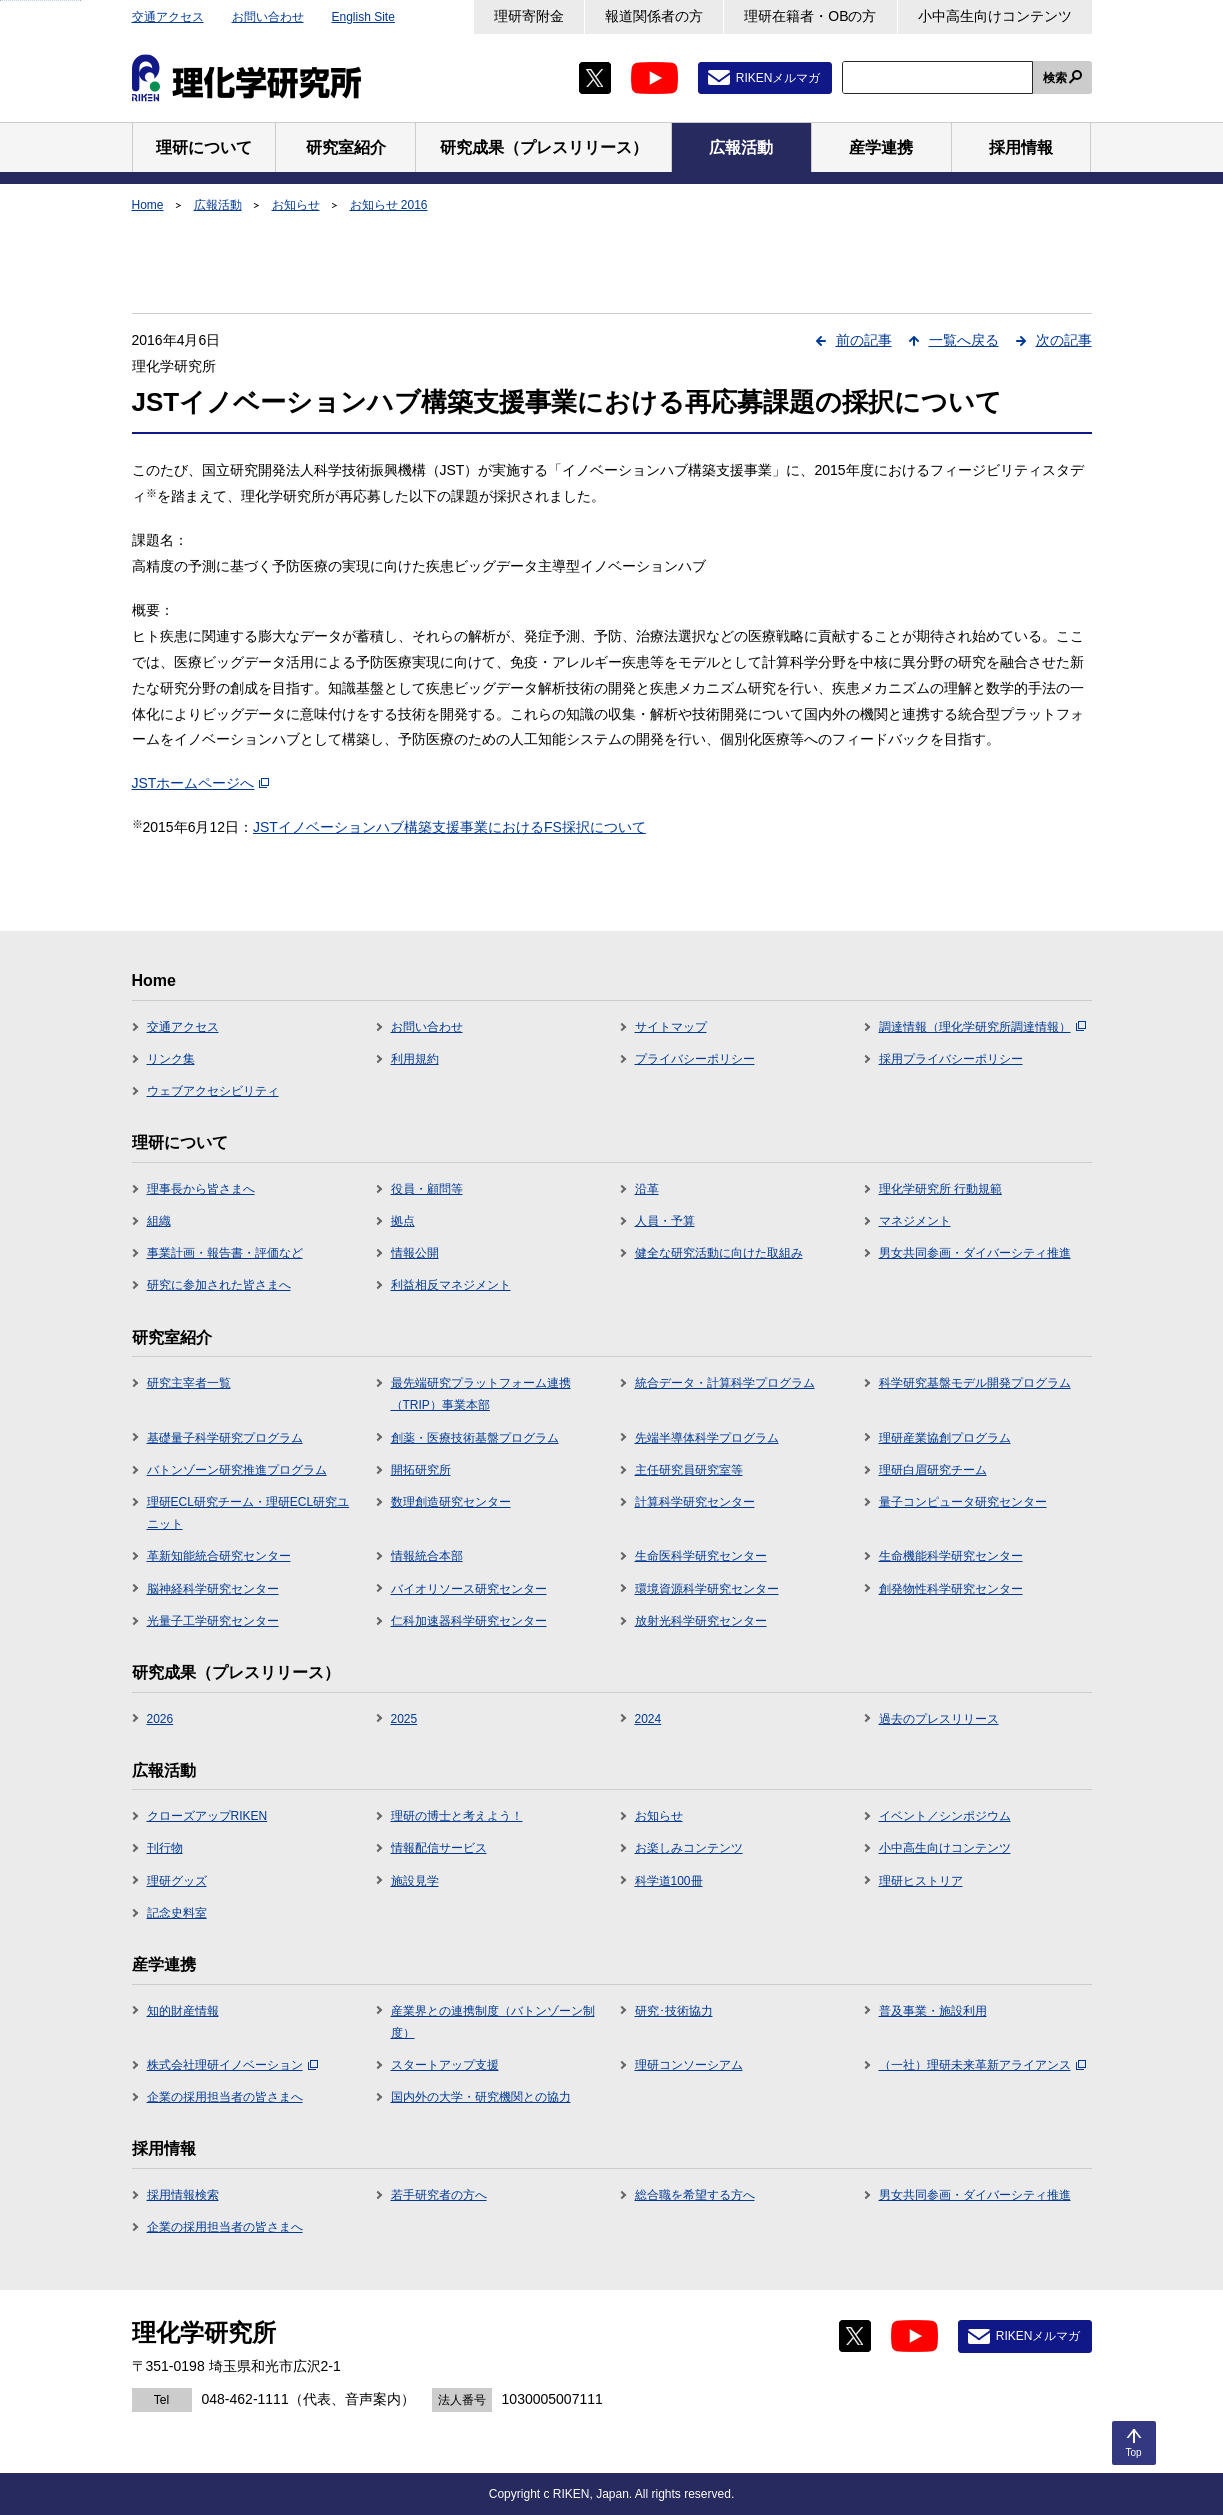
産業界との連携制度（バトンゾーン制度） (493, 2022)
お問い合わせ (268, 17)
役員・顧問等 (427, 1189)
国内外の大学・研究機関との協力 (481, 2097)
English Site (363, 17)
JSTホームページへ (201, 783)
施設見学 (415, 1881)
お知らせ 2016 (389, 205)
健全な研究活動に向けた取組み (719, 1253)
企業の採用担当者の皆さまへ (225, 2097)
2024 (648, 1719)
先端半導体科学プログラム (707, 1438)
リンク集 (171, 1059)
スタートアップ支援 (445, 2065)
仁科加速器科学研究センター (469, 1621)
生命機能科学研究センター (951, 1556)
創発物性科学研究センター (951, 1589)
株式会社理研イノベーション (232, 2065)
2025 (404, 1719)
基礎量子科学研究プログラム (225, 1438)
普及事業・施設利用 (933, 2011)
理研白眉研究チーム (933, 1470)
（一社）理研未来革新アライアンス (982, 2065)
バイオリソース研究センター (469, 1589)
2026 (160, 1719)
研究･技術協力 (674, 2011)
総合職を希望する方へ (695, 2195)
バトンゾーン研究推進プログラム (237, 1470)
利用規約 (415, 1059)
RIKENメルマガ (778, 78)
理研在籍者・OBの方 (810, 16)
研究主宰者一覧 (189, 1383)
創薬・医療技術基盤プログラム (475, 1438)
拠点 (403, 1221)
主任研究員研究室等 (689, 1470)
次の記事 (1064, 340)
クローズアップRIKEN (207, 1816)
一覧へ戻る (964, 340)
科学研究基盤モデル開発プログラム (975, 1383)
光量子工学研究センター (213, 1621)
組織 (159, 1221)
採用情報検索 (183, 2195)
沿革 (647, 1189)
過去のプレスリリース (939, 1719)
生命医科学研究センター (701, 1556)
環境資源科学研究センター (707, 1589)
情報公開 (415, 1253)
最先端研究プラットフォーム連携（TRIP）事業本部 (481, 1394)
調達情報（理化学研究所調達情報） (982, 1027)
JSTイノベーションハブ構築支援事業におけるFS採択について (449, 827)
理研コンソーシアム (689, 2065)
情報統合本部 (427, 1556)
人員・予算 (665, 1221)
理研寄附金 (529, 16)
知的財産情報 (183, 2011)
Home (148, 205)
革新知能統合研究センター (219, 1556)
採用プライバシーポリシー (951, 1059)
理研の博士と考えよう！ (457, 1816)
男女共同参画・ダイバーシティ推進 (975, 1253)
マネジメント (915, 1221)
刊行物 (165, 1848)
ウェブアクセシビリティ (213, 1091)
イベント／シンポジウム (945, 1816)
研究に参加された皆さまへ (219, 1285)
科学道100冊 (669, 1881)
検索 (1055, 78)
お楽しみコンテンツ (689, 1848)
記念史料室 (177, 1913)
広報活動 (218, 205)
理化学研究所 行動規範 (940, 1189)
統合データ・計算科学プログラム (725, 1383)
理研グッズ (177, 1881)
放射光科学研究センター (701, 1621)
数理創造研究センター (451, 1502)
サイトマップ (671, 1027)
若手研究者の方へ (439, 2195)
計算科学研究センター (695, 1502)
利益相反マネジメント (451, 1285)
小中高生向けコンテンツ (995, 16)
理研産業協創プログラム (945, 1438)
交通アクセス (168, 17)
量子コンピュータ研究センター (963, 1502)
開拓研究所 (421, 1470)
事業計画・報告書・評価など (225, 1253)
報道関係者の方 (654, 16)
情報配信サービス (439, 1848)
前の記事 (864, 340)
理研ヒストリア (921, 1881)
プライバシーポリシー (695, 1059)
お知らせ (296, 205)
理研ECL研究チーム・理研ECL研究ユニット (248, 1513)
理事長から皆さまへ (201, 1189)
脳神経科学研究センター (213, 1589)
